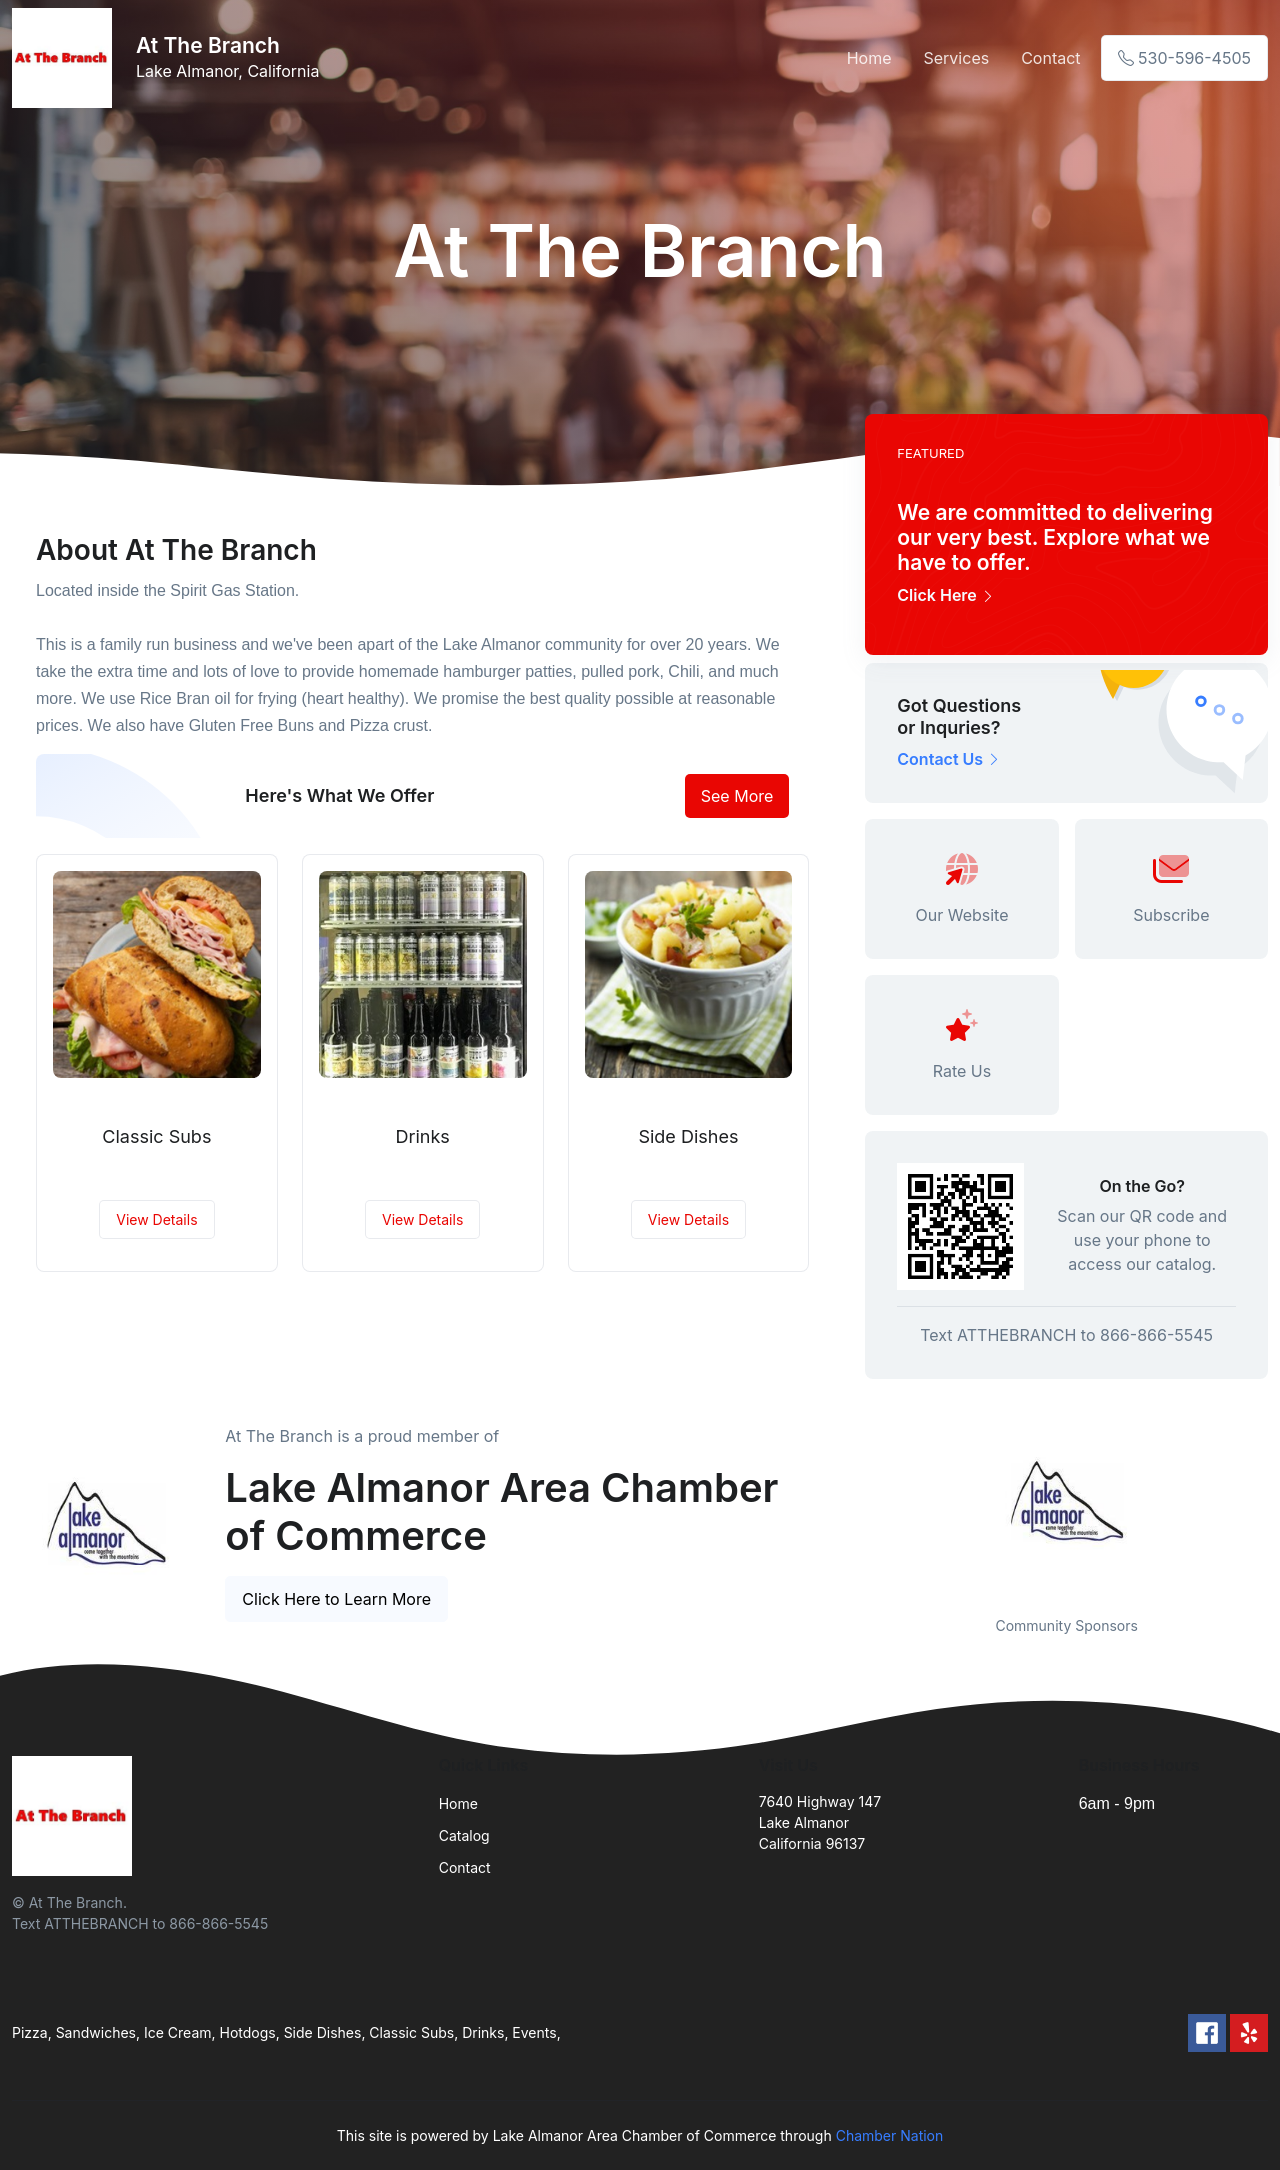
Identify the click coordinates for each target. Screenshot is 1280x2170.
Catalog (464, 1835)
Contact (1050, 58)
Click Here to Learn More (336, 1599)
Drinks (422, 1136)
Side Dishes (688, 1136)
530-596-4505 (1184, 58)
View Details (156, 1219)
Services (957, 58)
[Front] (66, 58)
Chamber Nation (890, 2135)
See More (737, 796)
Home (869, 58)
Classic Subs (156, 1136)
